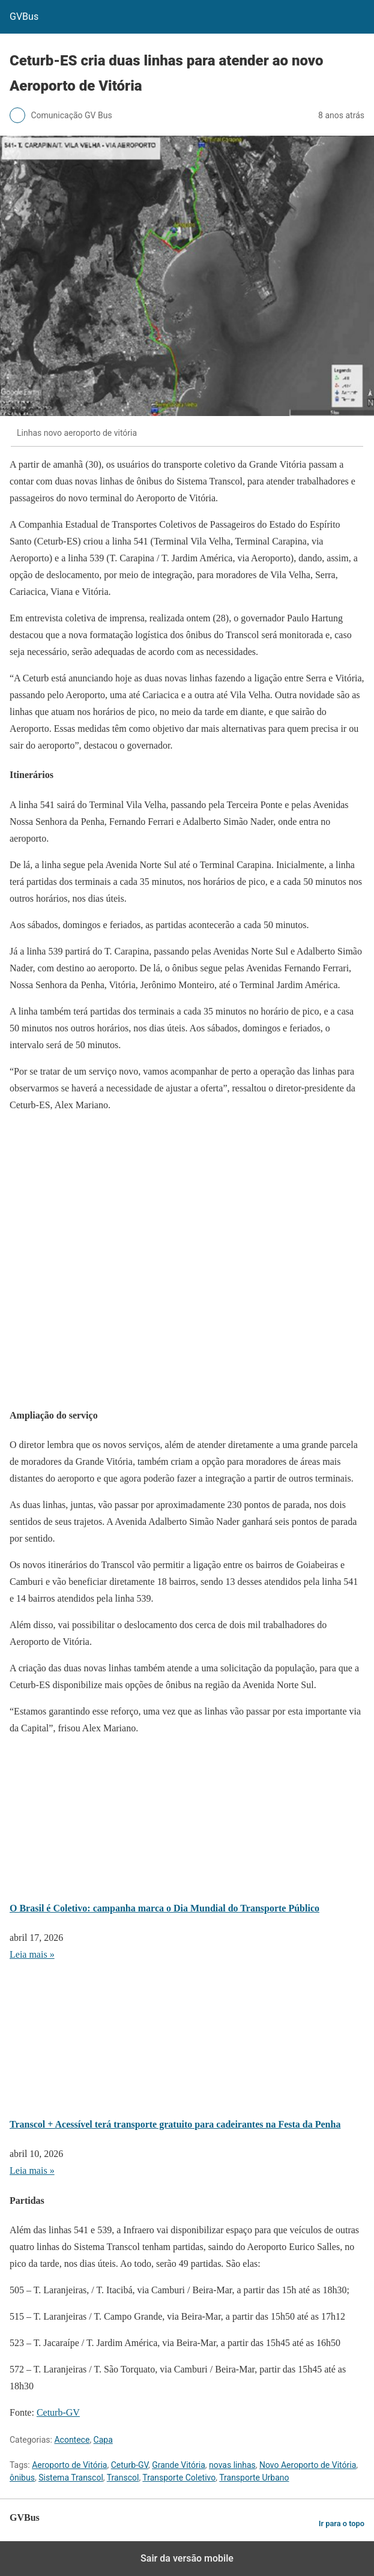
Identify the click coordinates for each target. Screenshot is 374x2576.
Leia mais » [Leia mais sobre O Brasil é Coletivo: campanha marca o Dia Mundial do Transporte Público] (32, 1954)
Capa (103, 2440)
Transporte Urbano (254, 2477)
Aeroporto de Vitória (69, 2465)
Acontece (71, 2440)
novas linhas (232, 2465)
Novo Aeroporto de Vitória (307, 2465)
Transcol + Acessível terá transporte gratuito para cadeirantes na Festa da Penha (175, 2124)
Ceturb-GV (58, 2412)
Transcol (123, 2477)
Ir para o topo (341, 2523)
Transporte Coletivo (179, 2477)
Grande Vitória (178, 2465)
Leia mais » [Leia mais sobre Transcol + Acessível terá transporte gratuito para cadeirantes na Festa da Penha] (32, 2170)
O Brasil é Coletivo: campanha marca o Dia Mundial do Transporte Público (164, 1908)
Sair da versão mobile (187, 2558)
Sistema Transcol (70, 2477)
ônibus (22, 2477)
